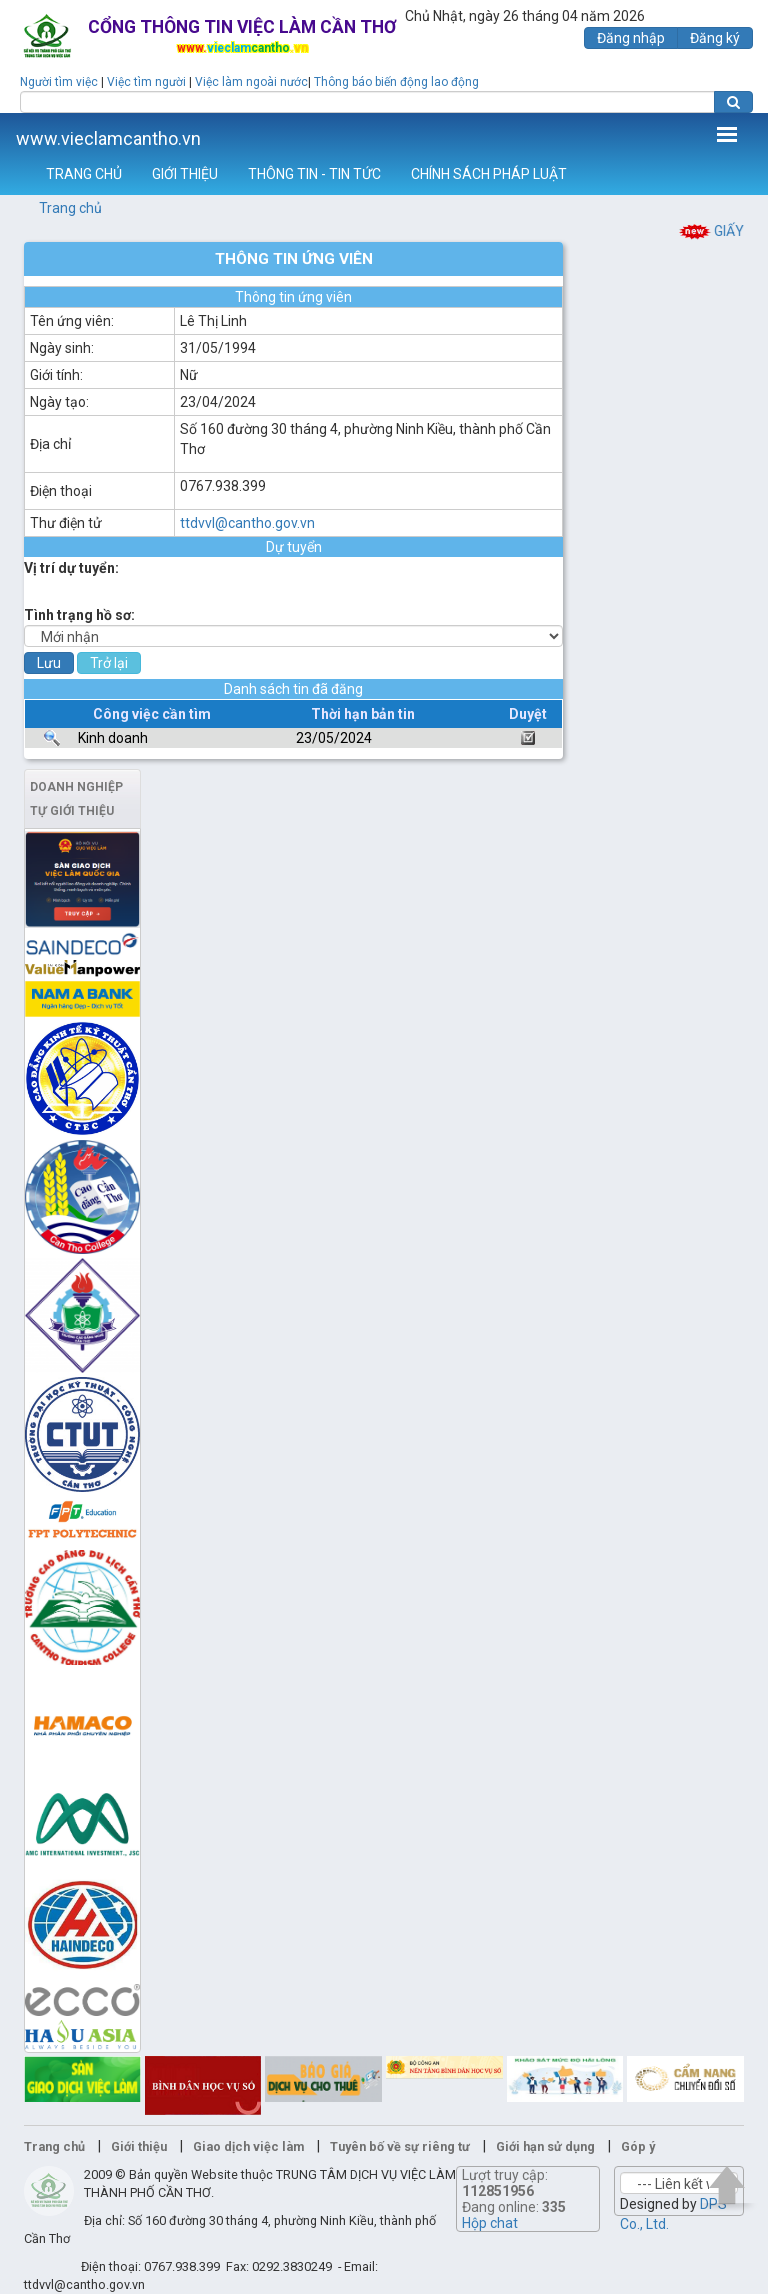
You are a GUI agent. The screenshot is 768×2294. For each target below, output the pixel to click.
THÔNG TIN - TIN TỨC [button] (314, 174)
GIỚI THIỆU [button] (185, 174)
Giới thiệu (139, 2146)
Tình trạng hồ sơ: (79, 615)
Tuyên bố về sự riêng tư (400, 2146)
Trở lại (109, 663)
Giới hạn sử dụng (545, 2146)
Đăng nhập (631, 38)
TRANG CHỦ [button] (84, 174)
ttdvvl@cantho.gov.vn (247, 523)
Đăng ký (715, 38)
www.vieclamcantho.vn (108, 138)
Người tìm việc (59, 82)
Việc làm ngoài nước (251, 82)
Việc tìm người (146, 82)
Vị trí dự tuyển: (71, 568)
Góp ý (638, 2146)
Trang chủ (70, 208)
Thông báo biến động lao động (396, 82)
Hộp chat (490, 2223)
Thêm (727, 134)
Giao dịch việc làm (248, 2146)
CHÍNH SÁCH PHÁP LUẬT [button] (489, 174)
